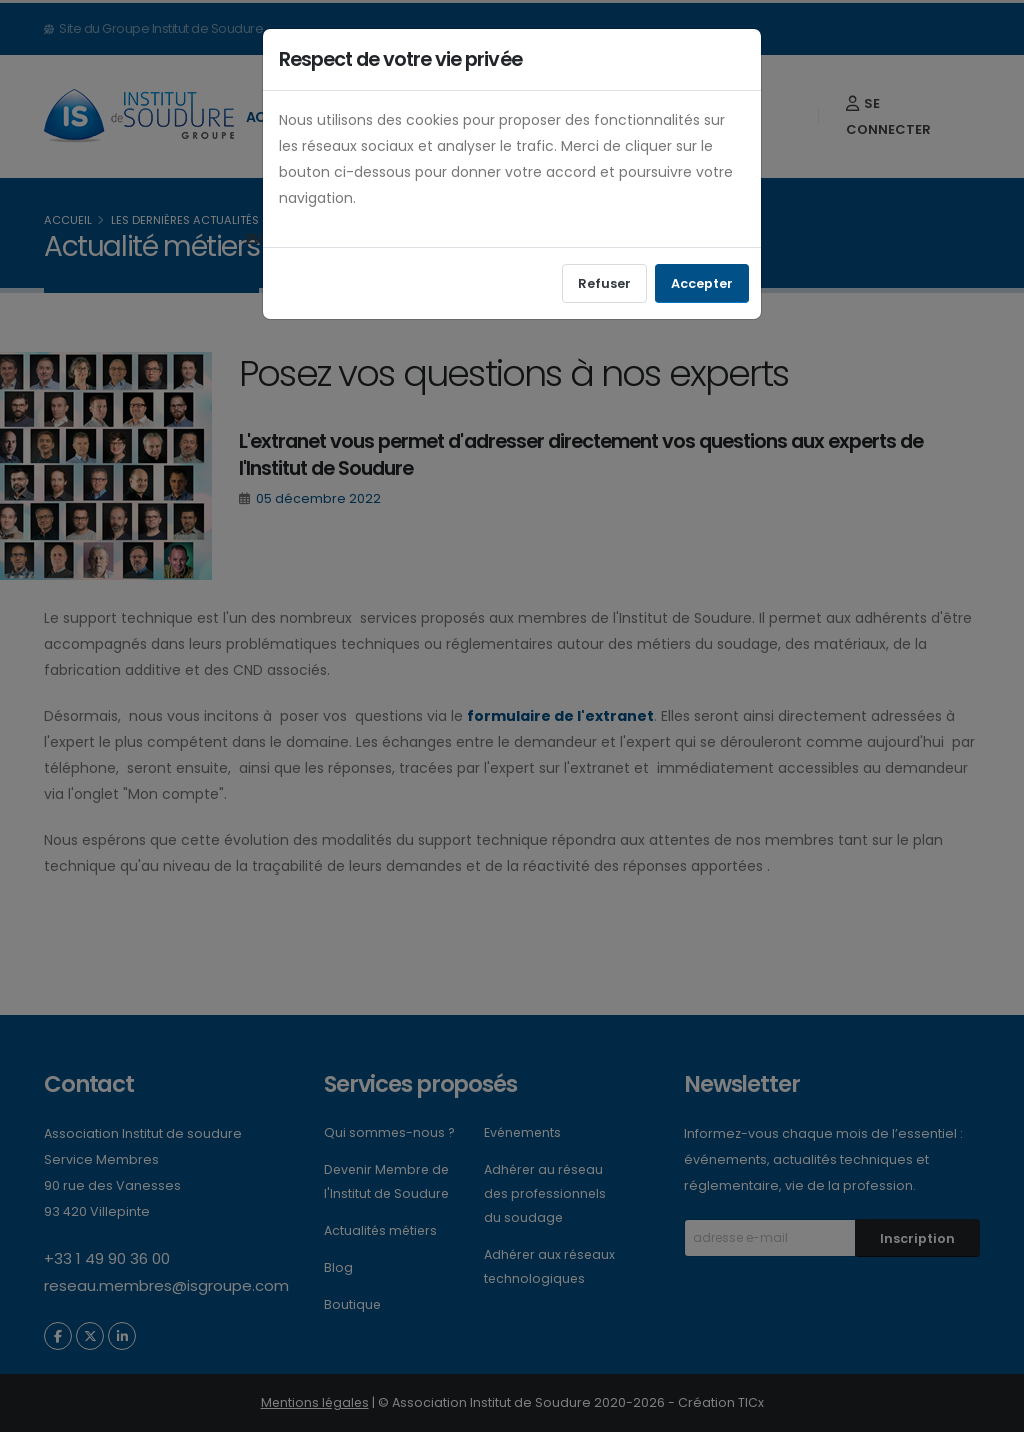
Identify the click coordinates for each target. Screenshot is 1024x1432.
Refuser (604, 283)
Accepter (702, 283)
